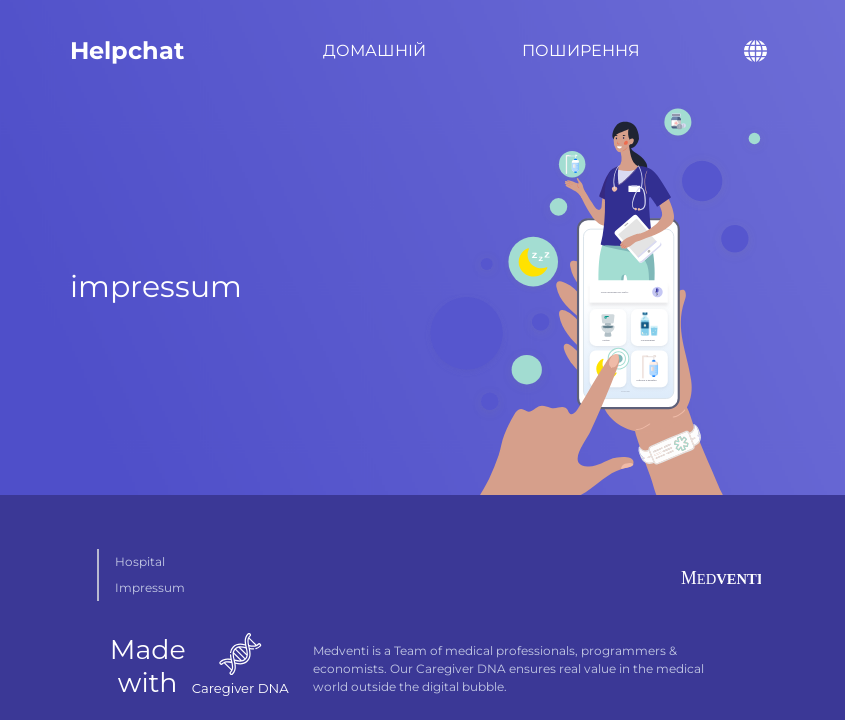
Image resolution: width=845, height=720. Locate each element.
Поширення (581, 50)
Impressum (150, 587)
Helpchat (127, 50)
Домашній (374, 50)
